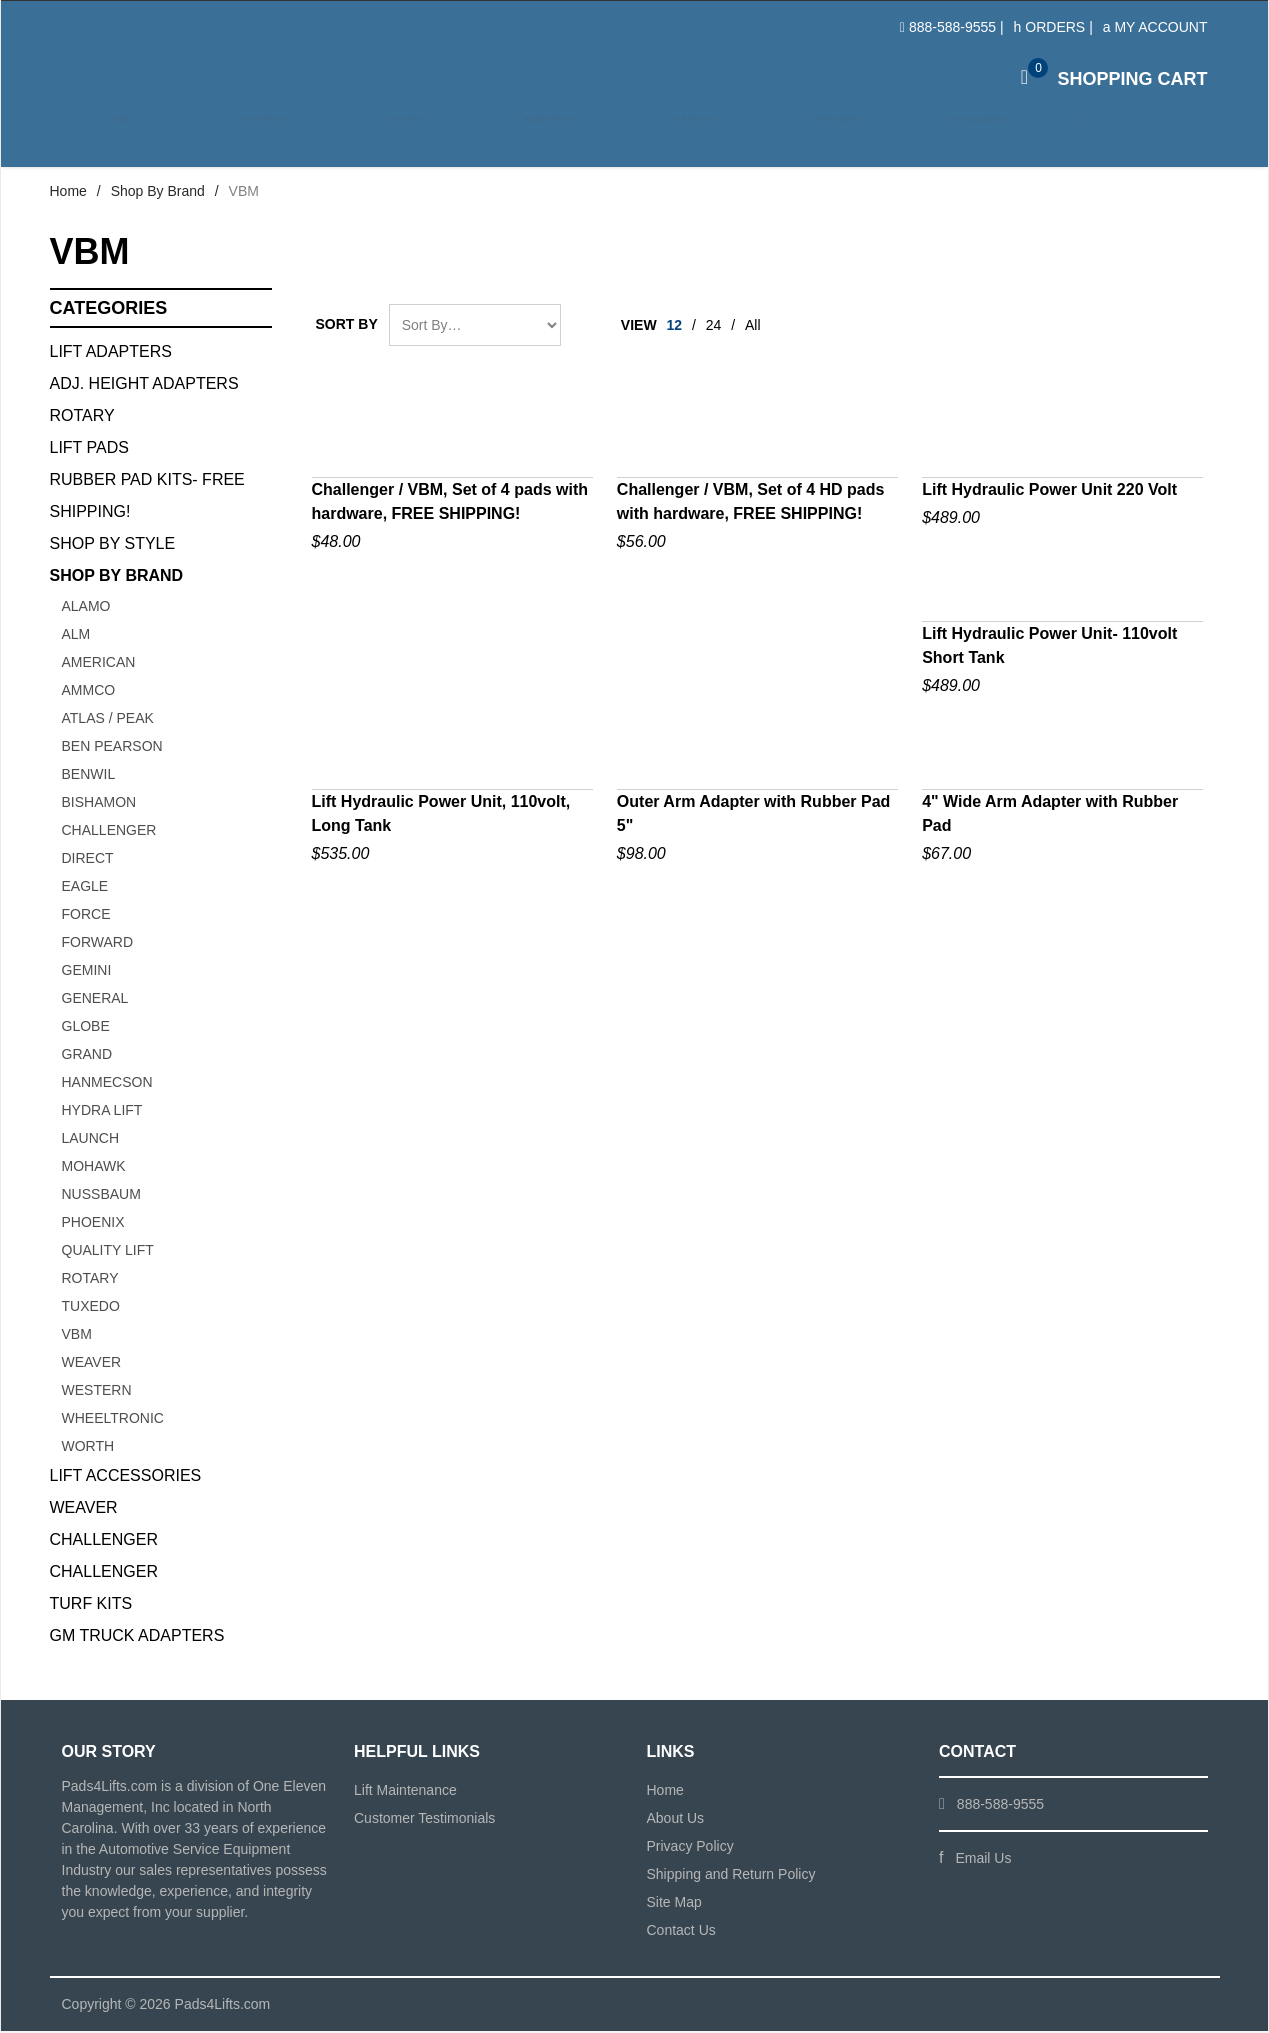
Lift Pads (400, 141)
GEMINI (87, 972)
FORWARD (98, 944)
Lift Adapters (260, 141)
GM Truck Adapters (137, 1637)
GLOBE (86, 1028)
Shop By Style (113, 545)
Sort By (347, 326)
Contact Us (681, 1932)
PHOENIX (93, 1224)
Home (120, 141)
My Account (1155, 27)
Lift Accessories (962, 141)
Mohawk (94, 1168)
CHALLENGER (109, 832)
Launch (91, 1140)
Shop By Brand (158, 193)
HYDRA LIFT (102, 1112)
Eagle (85, 888)
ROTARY (90, 1280)
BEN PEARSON (112, 748)
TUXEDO (91, 1308)
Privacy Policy (690, 1848)
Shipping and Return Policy (731, 1876)
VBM (77, 1336)
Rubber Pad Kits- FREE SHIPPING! (147, 497)
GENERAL (95, 1000)
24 (714, 327)
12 (675, 327)
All (753, 327)
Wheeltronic (113, 1420)
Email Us (983, 1860)
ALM (76, 636)
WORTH (88, 1448)
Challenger (104, 1541)
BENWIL (89, 776)
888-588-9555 (952, 27)
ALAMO (86, 608)
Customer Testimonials (424, 1820)
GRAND (87, 1056)
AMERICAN (99, 664)
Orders (1050, 27)
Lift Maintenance (405, 1792)
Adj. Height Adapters (144, 385)
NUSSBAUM (101, 1196)
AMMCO (89, 692)
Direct (88, 860)
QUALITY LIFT (108, 1252)
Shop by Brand (821, 141)
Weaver (92, 1364)
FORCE (86, 916)
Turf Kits (91, 1605)
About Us (676, 1820)
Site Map (674, 1904)
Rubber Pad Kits (541, 141)
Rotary (82, 417)
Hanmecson (107, 1084)
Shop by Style (681, 141)
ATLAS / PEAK (108, 720)
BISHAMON (99, 804)
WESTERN (97, 1392)
